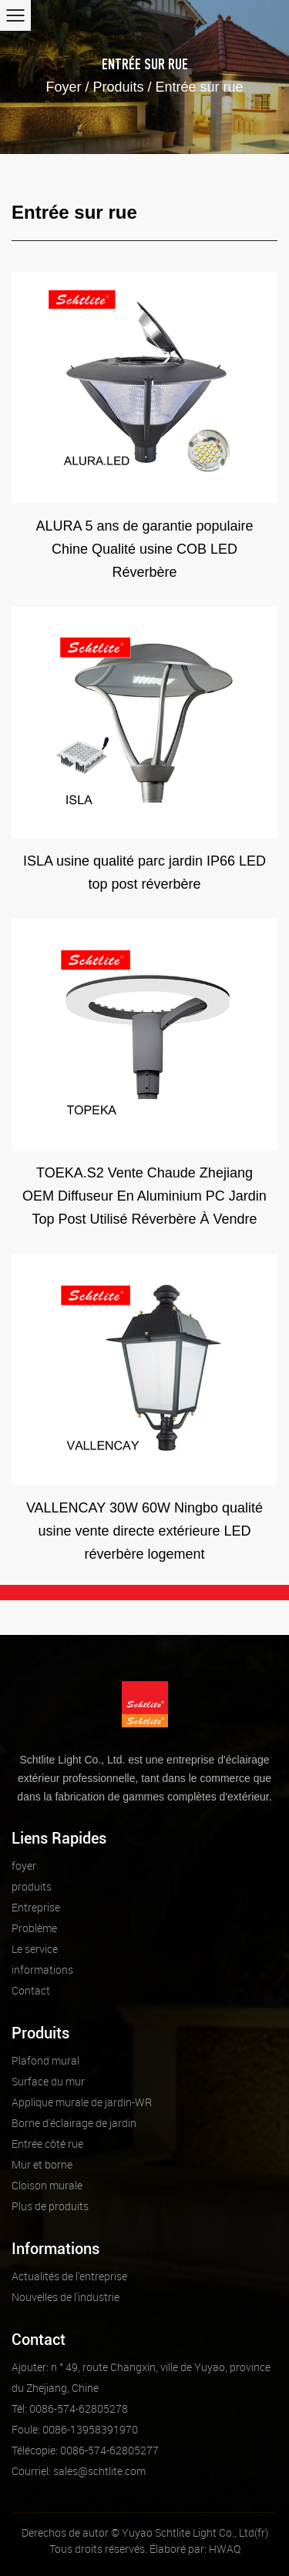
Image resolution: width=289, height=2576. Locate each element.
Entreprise (36, 1907)
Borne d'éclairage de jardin (74, 2122)
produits (32, 1886)
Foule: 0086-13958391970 (75, 2429)
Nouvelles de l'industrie (65, 2297)
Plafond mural (45, 2060)
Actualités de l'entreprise (69, 2276)
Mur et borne (42, 2164)
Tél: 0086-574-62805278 (70, 2408)
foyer (24, 1865)
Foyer (63, 87)
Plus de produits (50, 2206)
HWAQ (224, 2548)
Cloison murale (47, 2185)
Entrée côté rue (47, 2143)
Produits (117, 87)
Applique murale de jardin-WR (82, 2102)
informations (42, 1969)
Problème (34, 1928)
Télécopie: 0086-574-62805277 (85, 2450)
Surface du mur (48, 2081)
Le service (35, 1948)
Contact (31, 1990)
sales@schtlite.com (79, 2471)
